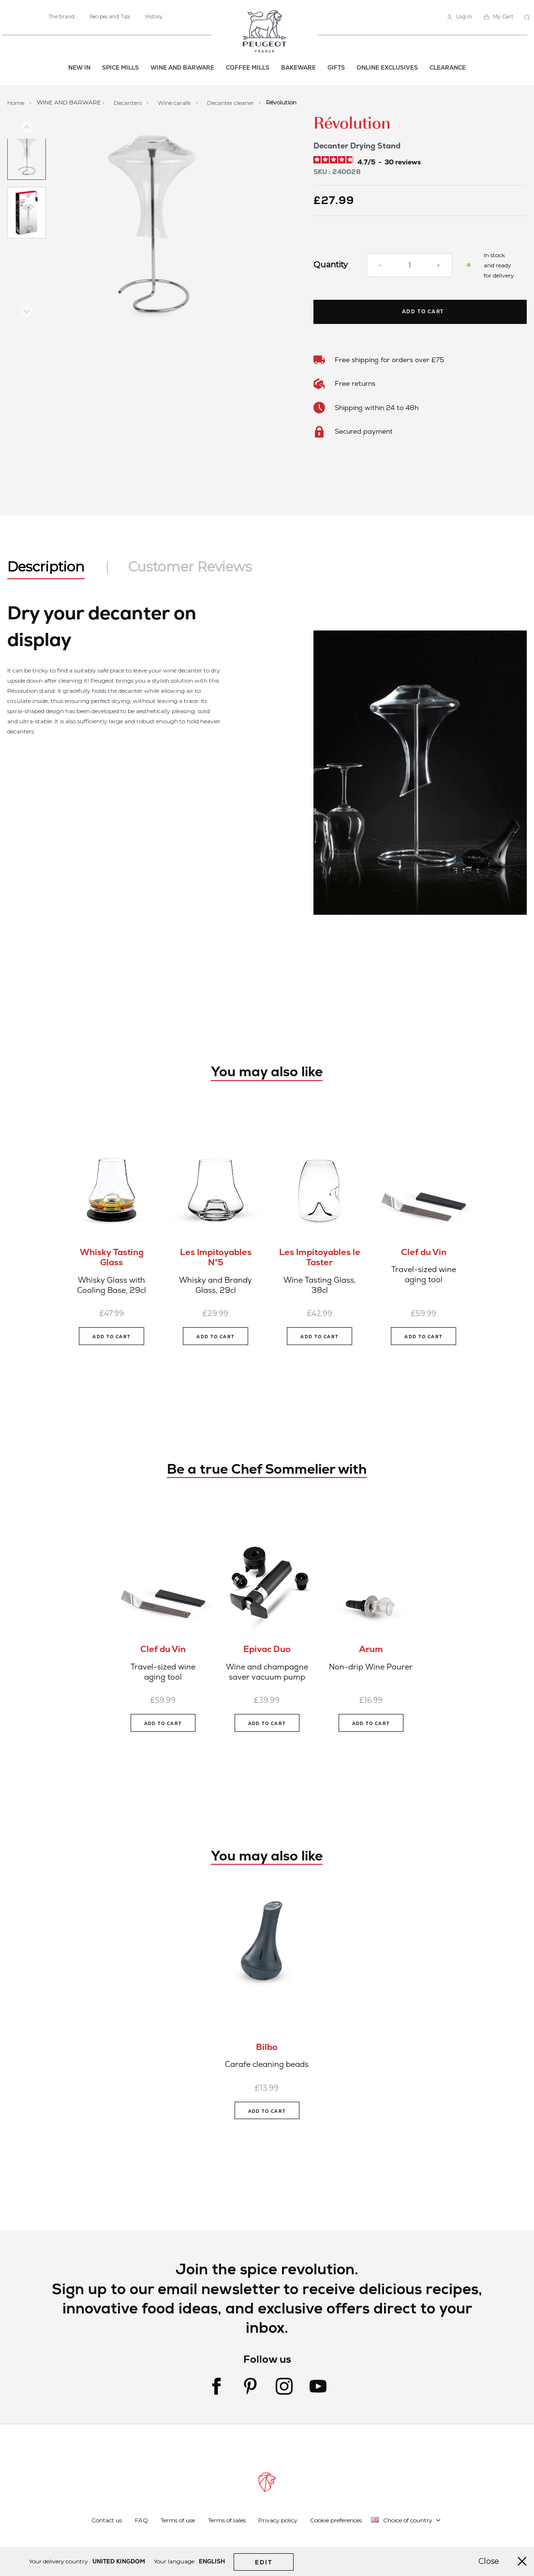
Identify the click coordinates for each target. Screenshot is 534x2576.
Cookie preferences (336, 2519)
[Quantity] (409, 265)
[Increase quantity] (438, 265)
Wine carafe (175, 102)
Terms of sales (227, 2519)
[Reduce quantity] (380, 265)
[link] (459, 17)
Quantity (330, 265)
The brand (61, 17)
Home (16, 102)
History (154, 17)
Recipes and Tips (110, 17)
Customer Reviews (190, 566)
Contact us (106, 2519)
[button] (26, 170)
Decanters (128, 102)
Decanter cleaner (231, 102)
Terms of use (178, 2519)
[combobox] (528, 18)
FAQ (141, 2519)
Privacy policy (277, 2519)
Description (46, 566)
